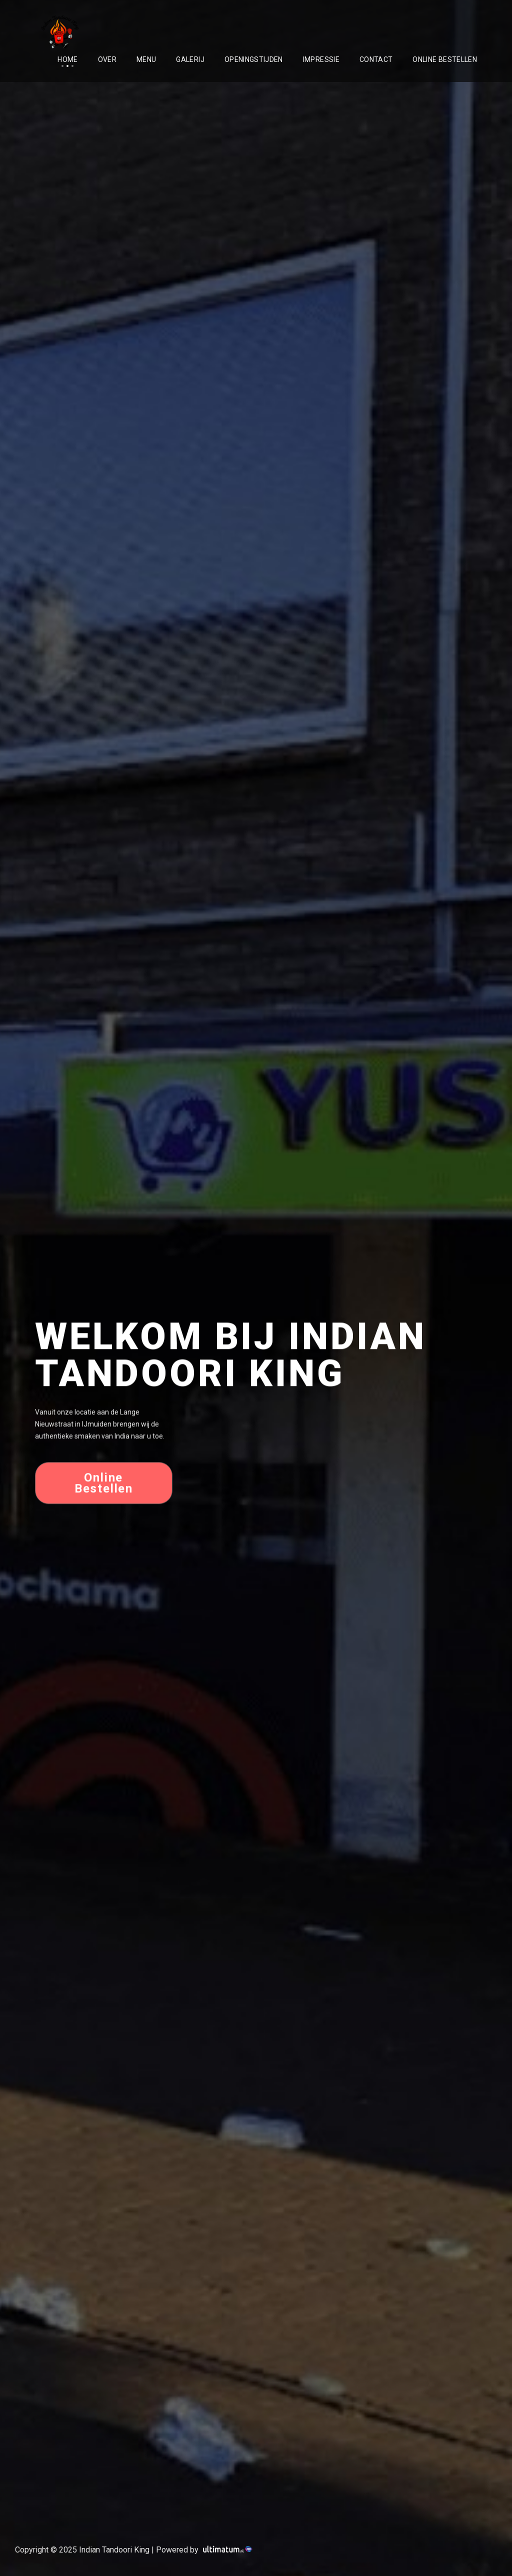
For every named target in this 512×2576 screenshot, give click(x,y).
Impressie (321, 59)
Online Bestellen (444, 59)
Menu (146, 59)
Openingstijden (253, 59)
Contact (376, 59)
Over (107, 59)
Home (68, 59)
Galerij (190, 59)
